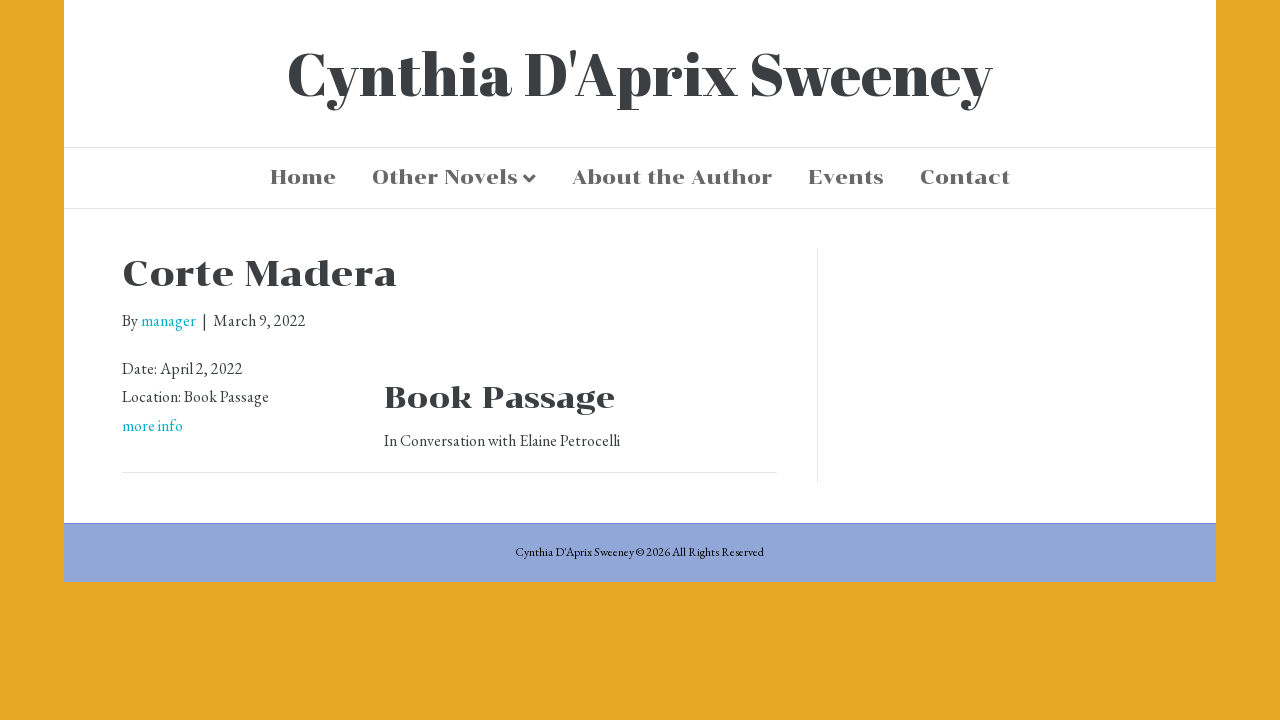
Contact (965, 177)
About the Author (672, 177)
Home (303, 177)
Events (846, 177)
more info (152, 425)
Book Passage (499, 397)
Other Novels (445, 177)
